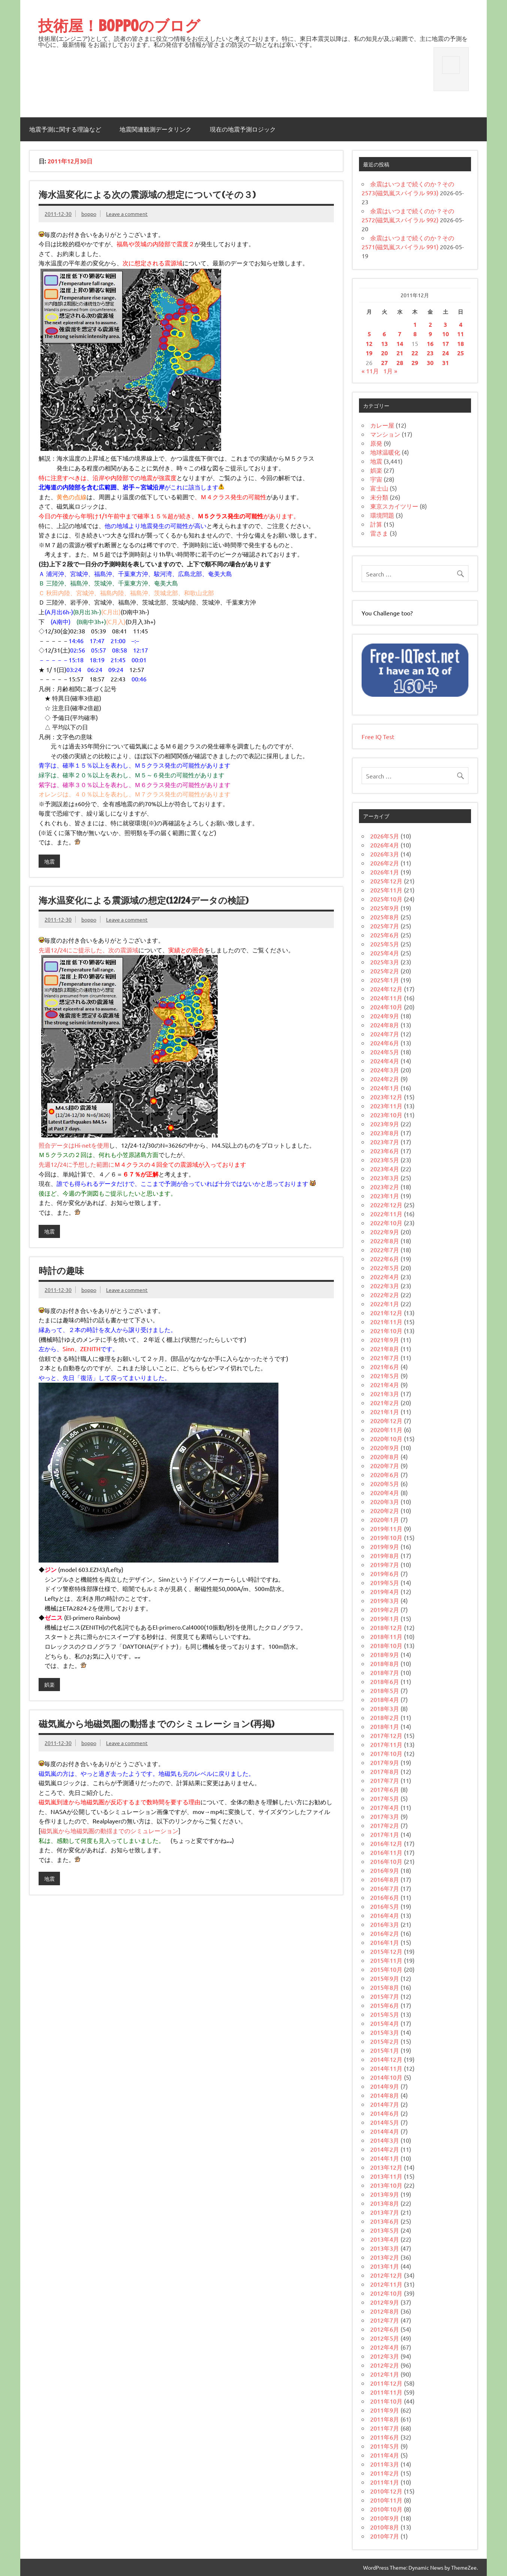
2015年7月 (384, 1996)
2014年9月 (384, 2086)
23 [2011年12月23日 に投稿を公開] (430, 353)
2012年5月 (384, 2338)
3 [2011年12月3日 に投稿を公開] (445, 324)
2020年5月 (384, 1483)
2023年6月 (384, 1150)
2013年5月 (384, 2230)
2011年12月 (386, 2383)
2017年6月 (384, 1789)
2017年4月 (384, 1807)
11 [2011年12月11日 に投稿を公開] (460, 334)
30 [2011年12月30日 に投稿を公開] (430, 363)
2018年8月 (384, 1663)
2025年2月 (384, 970)
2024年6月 (384, 1042)
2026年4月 (384, 845)
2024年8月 (384, 1024)
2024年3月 (384, 1069)
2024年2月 (384, 1078)
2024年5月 (384, 1051)
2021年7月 (384, 1357)
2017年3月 (384, 1816)
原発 (376, 443)
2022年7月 (384, 1249)
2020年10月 (386, 1438)
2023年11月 (386, 1105)
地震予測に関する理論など (65, 129)
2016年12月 (386, 1843)
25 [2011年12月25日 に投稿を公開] (460, 353)
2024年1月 (384, 1087)
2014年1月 (384, 2158)
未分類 (379, 497)
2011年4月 (384, 2455)
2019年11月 (386, 1528)
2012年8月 (384, 2311)
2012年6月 (384, 2329)
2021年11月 (386, 1321)
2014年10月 (386, 2077)
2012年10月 (386, 2293)
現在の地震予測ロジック (243, 129)
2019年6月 (384, 1573)
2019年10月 (386, 1537)
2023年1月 (384, 1195)
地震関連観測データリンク (155, 129)
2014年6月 (384, 2113)
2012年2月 (384, 2365)
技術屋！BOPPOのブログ (119, 25)
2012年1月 (384, 2374)
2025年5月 (384, 943)
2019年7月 (384, 1564)
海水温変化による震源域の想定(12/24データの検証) (143, 900)
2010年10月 (386, 2509)
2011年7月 (384, 2428)
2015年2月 (384, 2041)
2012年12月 (386, 2275)
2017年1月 (384, 1834)
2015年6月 (384, 2005)
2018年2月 (384, 1717)
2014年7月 (384, 2104)
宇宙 (376, 479)
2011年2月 (384, 2473)
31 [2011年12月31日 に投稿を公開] (445, 363)
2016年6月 (384, 1897)
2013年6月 (384, 2221)
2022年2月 (384, 1294)
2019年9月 (384, 1546)
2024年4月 (384, 1060)
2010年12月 (386, 2491)
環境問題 (382, 515)
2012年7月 (384, 2320)
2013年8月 (384, 2203)
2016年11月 (386, 1852)
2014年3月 (384, 2140)
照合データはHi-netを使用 (74, 1145)
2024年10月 (386, 1006)
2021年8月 (384, 1348)
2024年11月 (386, 997)
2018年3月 (384, 1708)
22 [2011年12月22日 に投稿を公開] (414, 353)
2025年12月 (386, 881)
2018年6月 (384, 1681)
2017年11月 (386, 1744)
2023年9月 (384, 1123)
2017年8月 (384, 1771)
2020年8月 (384, 1456)
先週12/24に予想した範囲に (76, 1164)
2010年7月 (384, 2536)
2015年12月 (386, 1951)
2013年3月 (384, 2248)
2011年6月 (384, 2437)
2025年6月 (384, 934)
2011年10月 (386, 2401)
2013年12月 (386, 2167)
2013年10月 (386, 2185)
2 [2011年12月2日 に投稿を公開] (430, 324)
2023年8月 (384, 1132)
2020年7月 (384, 1465)
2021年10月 (386, 1330)
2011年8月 (384, 2419)
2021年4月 (384, 1384)
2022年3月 (384, 1285)
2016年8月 (384, 1879)
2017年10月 (386, 1753)
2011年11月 (386, 2392)
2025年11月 (386, 890)
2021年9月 (384, 1339)
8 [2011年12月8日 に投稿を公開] (415, 334)
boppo (88, 213)
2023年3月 (384, 1177)
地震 (49, 861)
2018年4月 (384, 1699)
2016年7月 (384, 1888)
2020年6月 (384, 1474)
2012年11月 (386, 2284)
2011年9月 (384, 2410)
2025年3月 (384, 961)
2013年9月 (384, 2194)
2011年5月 (384, 2446)
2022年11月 (386, 1213)
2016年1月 (384, 1942)
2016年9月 (384, 1870)
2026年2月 (384, 863)
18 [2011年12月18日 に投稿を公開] (460, 343)
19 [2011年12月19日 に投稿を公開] (369, 353)
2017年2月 (384, 1825)
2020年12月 (386, 1420)
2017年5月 (384, 1798)
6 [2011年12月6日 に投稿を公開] (384, 334)
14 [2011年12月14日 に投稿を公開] (399, 343)
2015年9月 (384, 1978)
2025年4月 (384, 952)
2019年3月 (384, 1600)
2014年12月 (386, 2059)
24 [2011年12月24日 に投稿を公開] (445, 353)
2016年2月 (384, 1933)
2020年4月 (384, 1492)
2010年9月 (384, 2518)
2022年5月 (384, 1267)
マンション (385, 434)
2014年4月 (384, 2131)
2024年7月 (384, 1033)
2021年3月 (384, 1393)
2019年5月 (384, 1582)
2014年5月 (384, 2122)
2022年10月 (386, 1222)
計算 (376, 524)
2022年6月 (384, 1258)
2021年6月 (384, 1366)
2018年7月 (384, 1672)
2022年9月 (384, 1231)
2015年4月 (384, 2023)
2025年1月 (384, 979)
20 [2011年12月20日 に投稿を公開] (384, 353)
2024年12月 (386, 988)
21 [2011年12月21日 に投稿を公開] (399, 353)
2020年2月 (384, 1510)
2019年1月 (384, 1618)
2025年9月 (384, 908)
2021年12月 (386, 1312)
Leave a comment (127, 213)
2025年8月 (384, 917)
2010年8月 (384, 2527)
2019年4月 (384, 1591)
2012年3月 (384, 2356)
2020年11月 (386, 1429)
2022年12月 (386, 1204)
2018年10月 (386, 1645)
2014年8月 (384, 2095)
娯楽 (49, 1684)
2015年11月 (386, 1960)
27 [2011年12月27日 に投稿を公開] (384, 363)
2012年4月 (384, 2347)
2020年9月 (384, 1447)
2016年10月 (386, 1861)
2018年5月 (384, 1690)
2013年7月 (384, 2212)
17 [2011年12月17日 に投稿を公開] (445, 343)
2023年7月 (384, 1141)
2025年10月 (386, 899)
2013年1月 (384, 2266)
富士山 (379, 488)
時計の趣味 (61, 1270)
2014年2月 (384, 2149)
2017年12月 (386, 1735)
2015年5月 (384, 2014)
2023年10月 (386, 1114)
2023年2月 (384, 1186)
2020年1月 (384, 1519)
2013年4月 (384, 2239)
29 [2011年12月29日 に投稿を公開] (414, 363)
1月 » (390, 370)
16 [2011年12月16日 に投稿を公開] (430, 343)
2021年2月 (384, 1402)
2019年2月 (384, 1609)
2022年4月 (384, 1276)
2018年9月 (384, 1654)
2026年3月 (384, 854)
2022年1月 (384, 1303)
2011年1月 (384, 2482)
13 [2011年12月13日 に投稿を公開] (384, 343)
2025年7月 (384, 926)
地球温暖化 (385, 452)
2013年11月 (386, 2176)
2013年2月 (384, 2257)
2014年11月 (386, 2068)
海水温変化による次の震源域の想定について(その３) (147, 194)
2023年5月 (384, 1159)
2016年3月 (384, 1924)
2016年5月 (384, 1906)
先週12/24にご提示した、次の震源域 (88, 949)
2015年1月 (384, 2050)
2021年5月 (384, 1375)
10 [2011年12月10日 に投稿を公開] (445, 334)
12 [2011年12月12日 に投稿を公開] (369, 343)
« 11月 (370, 370)
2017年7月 (384, 1780)
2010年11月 (386, 2500)
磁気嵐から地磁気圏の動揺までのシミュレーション (109, 1830)
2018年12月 (386, 1627)
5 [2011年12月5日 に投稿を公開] (369, 334)
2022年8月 (384, 1240)
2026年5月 (384, 836)
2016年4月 (384, 1915)
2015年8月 (384, 1987)
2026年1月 (384, 872)
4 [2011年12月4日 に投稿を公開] (460, 324)
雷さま (379, 533)
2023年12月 (386, 1096)
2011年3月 (384, 2464)
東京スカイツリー (394, 506)
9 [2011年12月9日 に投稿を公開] (430, 334)
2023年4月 (384, 1168)
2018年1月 (384, 1726)
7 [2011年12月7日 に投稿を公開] (399, 334)
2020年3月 (384, 1501)
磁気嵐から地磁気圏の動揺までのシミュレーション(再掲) (156, 1723)
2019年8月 (384, 1555)
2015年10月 (386, 1969)
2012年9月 (384, 2302)
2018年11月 (386, 1636)
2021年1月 (384, 1411)
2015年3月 (384, 2032)
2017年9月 (384, 1762)
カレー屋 (382, 425)
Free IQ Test (378, 736)
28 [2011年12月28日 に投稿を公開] (399, 363)
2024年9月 (384, 1015)
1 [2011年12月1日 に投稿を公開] (415, 324)
